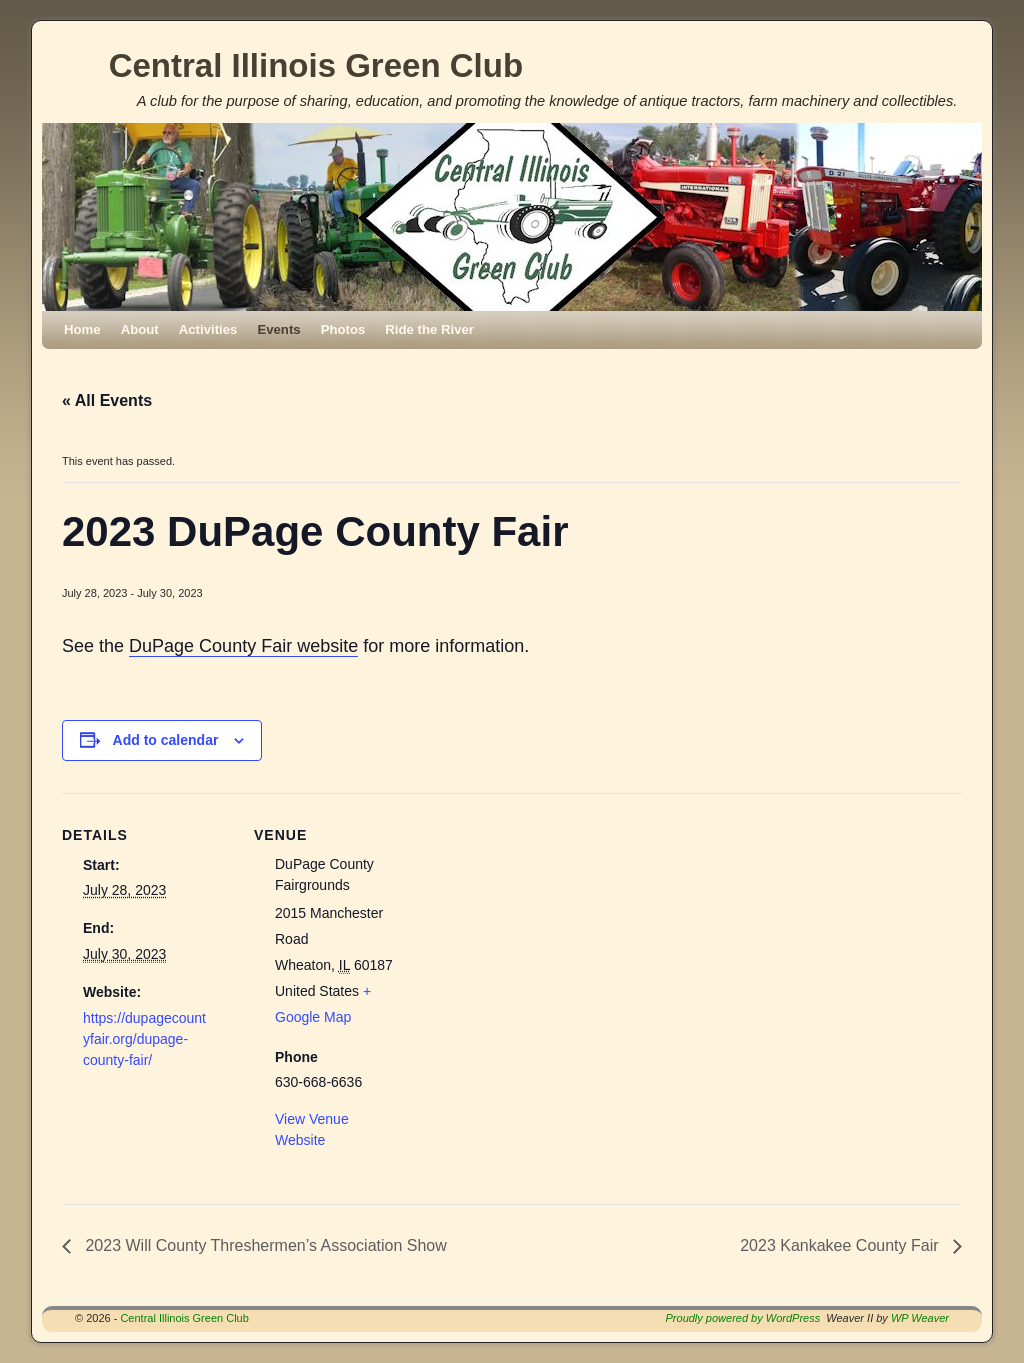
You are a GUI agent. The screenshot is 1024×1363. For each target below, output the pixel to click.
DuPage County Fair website (243, 646)
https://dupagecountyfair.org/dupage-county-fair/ (144, 1039)
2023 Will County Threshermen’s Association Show (264, 1245)
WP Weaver (920, 1318)
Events (278, 329)
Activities (208, 329)
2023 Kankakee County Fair (841, 1245)
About (140, 329)
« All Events (107, 400)
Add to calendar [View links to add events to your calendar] (166, 740)
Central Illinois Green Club (316, 65)
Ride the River (429, 329)
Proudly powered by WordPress (743, 1318)
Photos (343, 329)
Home (82, 329)
